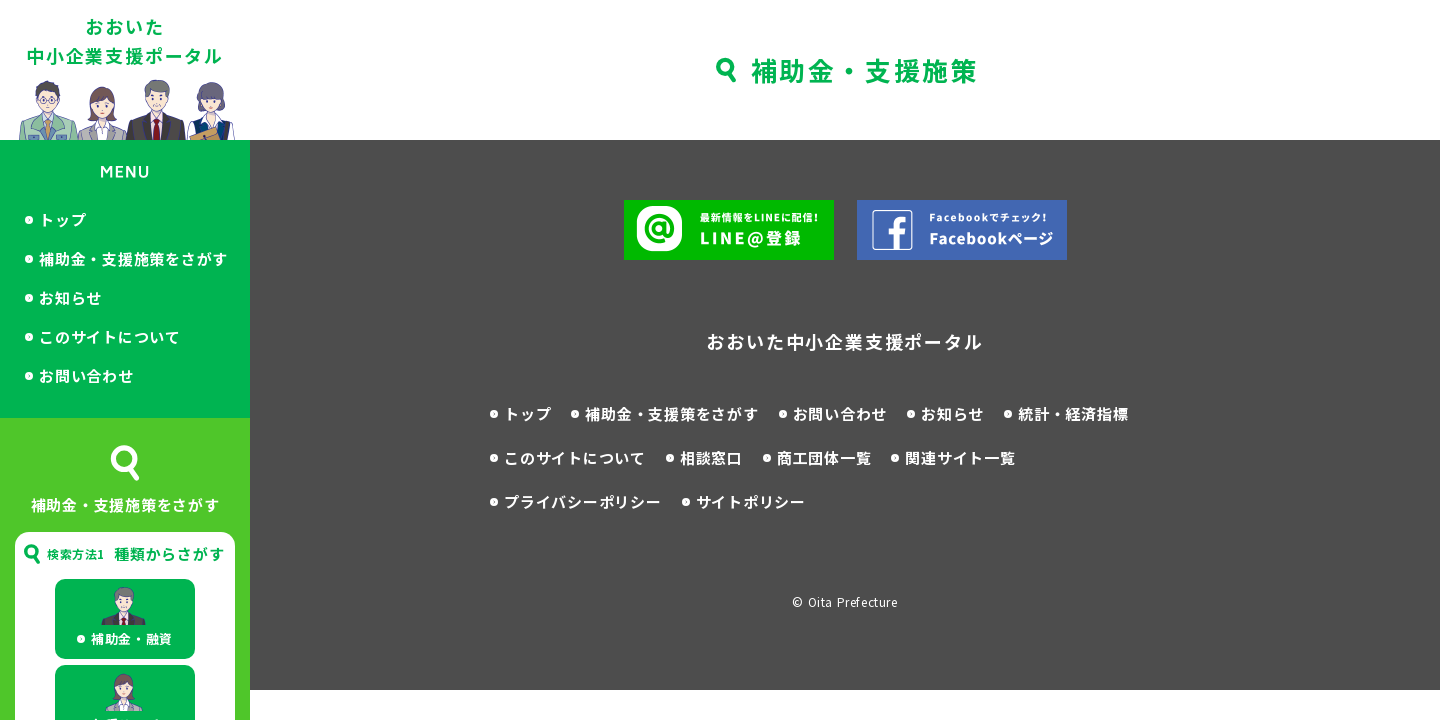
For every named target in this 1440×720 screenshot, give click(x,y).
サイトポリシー (751, 501)
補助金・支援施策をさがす (133, 258)
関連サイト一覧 (960, 457)
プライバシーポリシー (583, 501)
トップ (62, 219)
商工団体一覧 (824, 457)
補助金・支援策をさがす (671, 413)
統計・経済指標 (1073, 413)
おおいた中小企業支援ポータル (125, 40)
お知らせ (70, 297)
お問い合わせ (86, 375)
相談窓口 (711, 457)
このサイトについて (110, 336)
